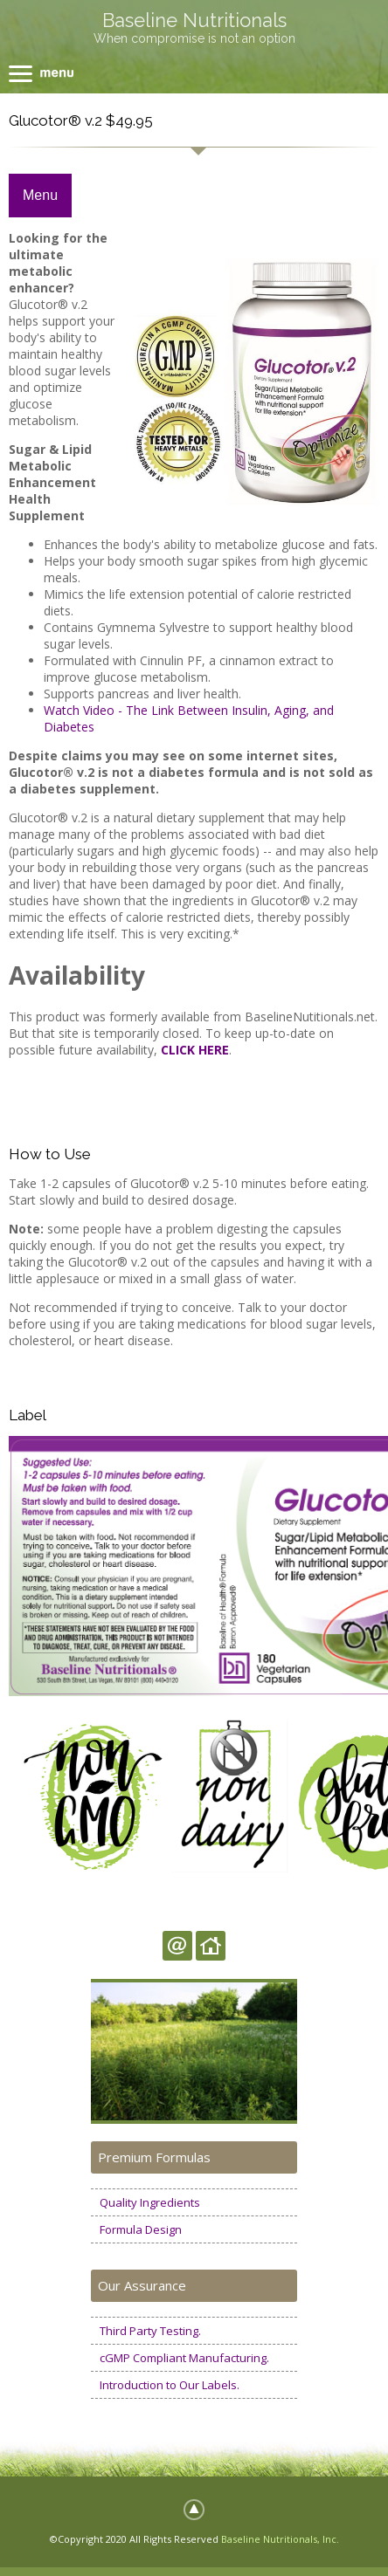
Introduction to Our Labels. (169, 2385)
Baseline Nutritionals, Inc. (280, 2538)
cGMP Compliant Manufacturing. (184, 2358)
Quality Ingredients (150, 2202)
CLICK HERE (195, 1049)
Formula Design (141, 2229)
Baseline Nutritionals (194, 20)
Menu (40, 195)
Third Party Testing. (150, 2331)
